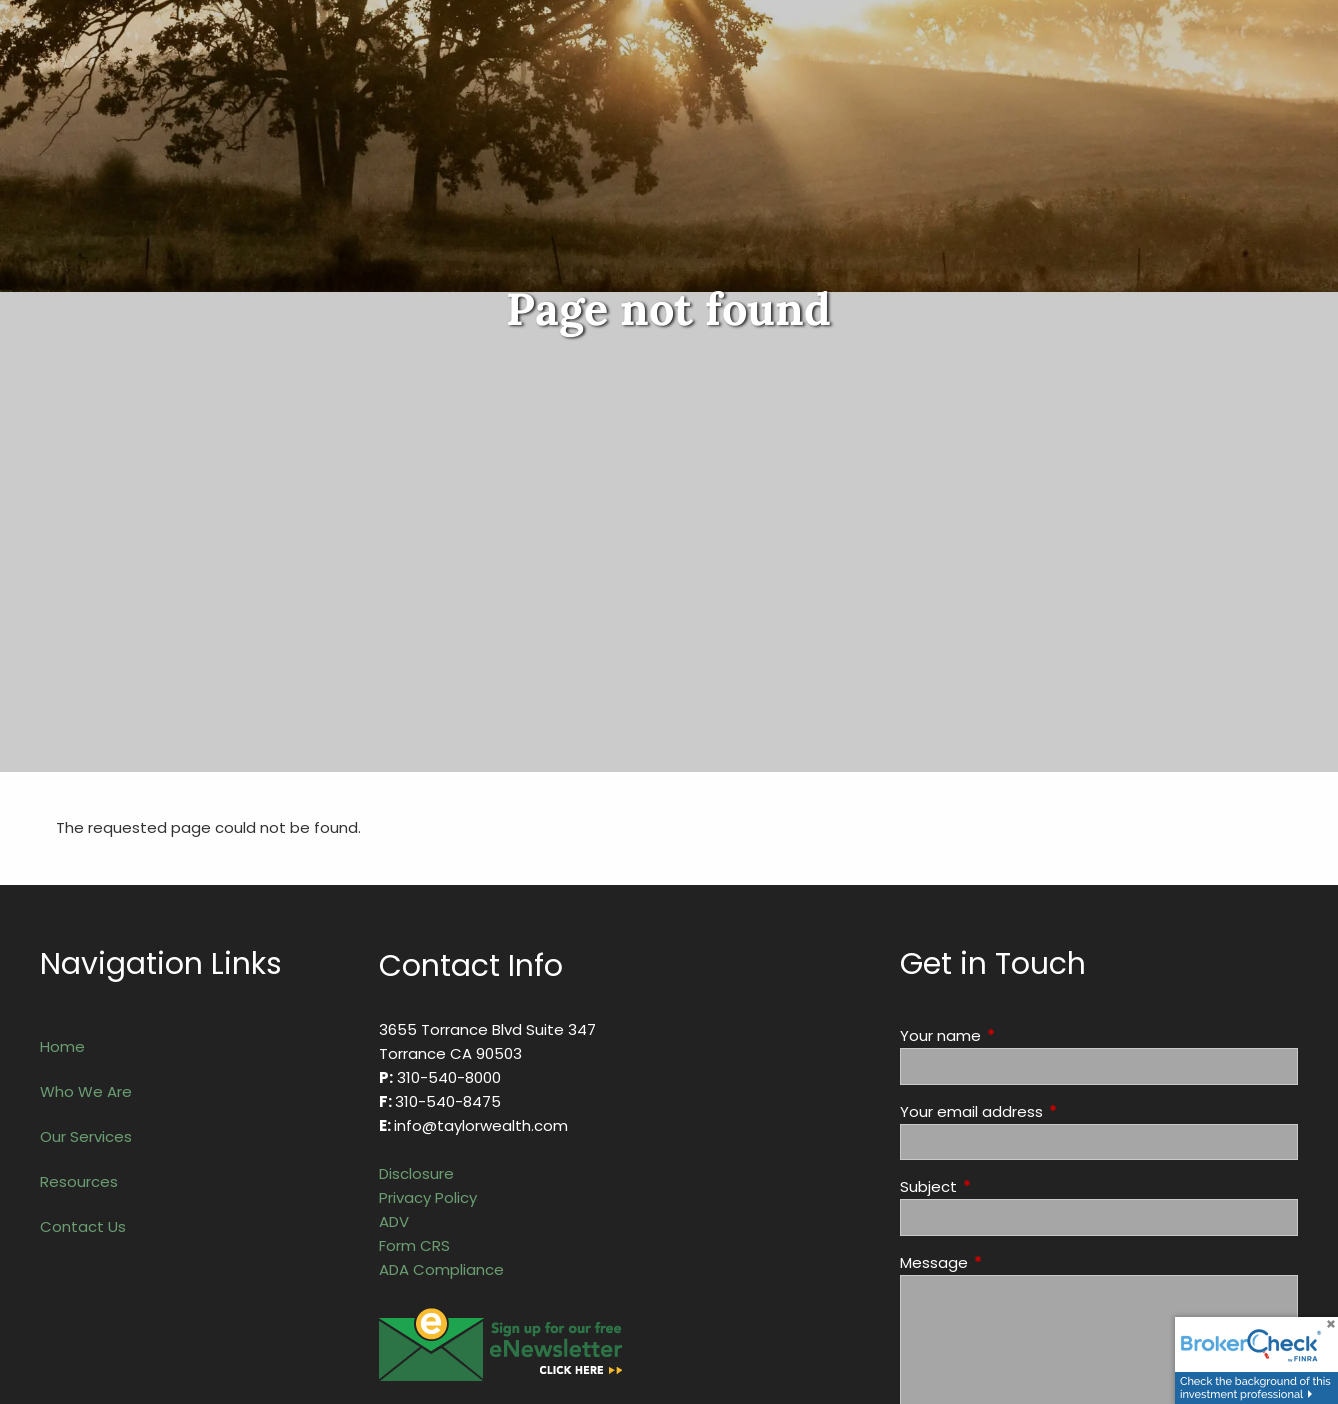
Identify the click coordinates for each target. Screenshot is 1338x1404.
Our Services (86, 1136)
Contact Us (83, 1226)
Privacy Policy (428, 1197)
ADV (394, 1221)
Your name (1017, 1035)
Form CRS (414, 1245)
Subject (1005, 1186)
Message (1010, 1262)
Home (62, 1046)
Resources (79, 1181)
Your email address (1048, 1111)
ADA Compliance (441, 1269)
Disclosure (416, 1173)
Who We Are (86, 1091)
